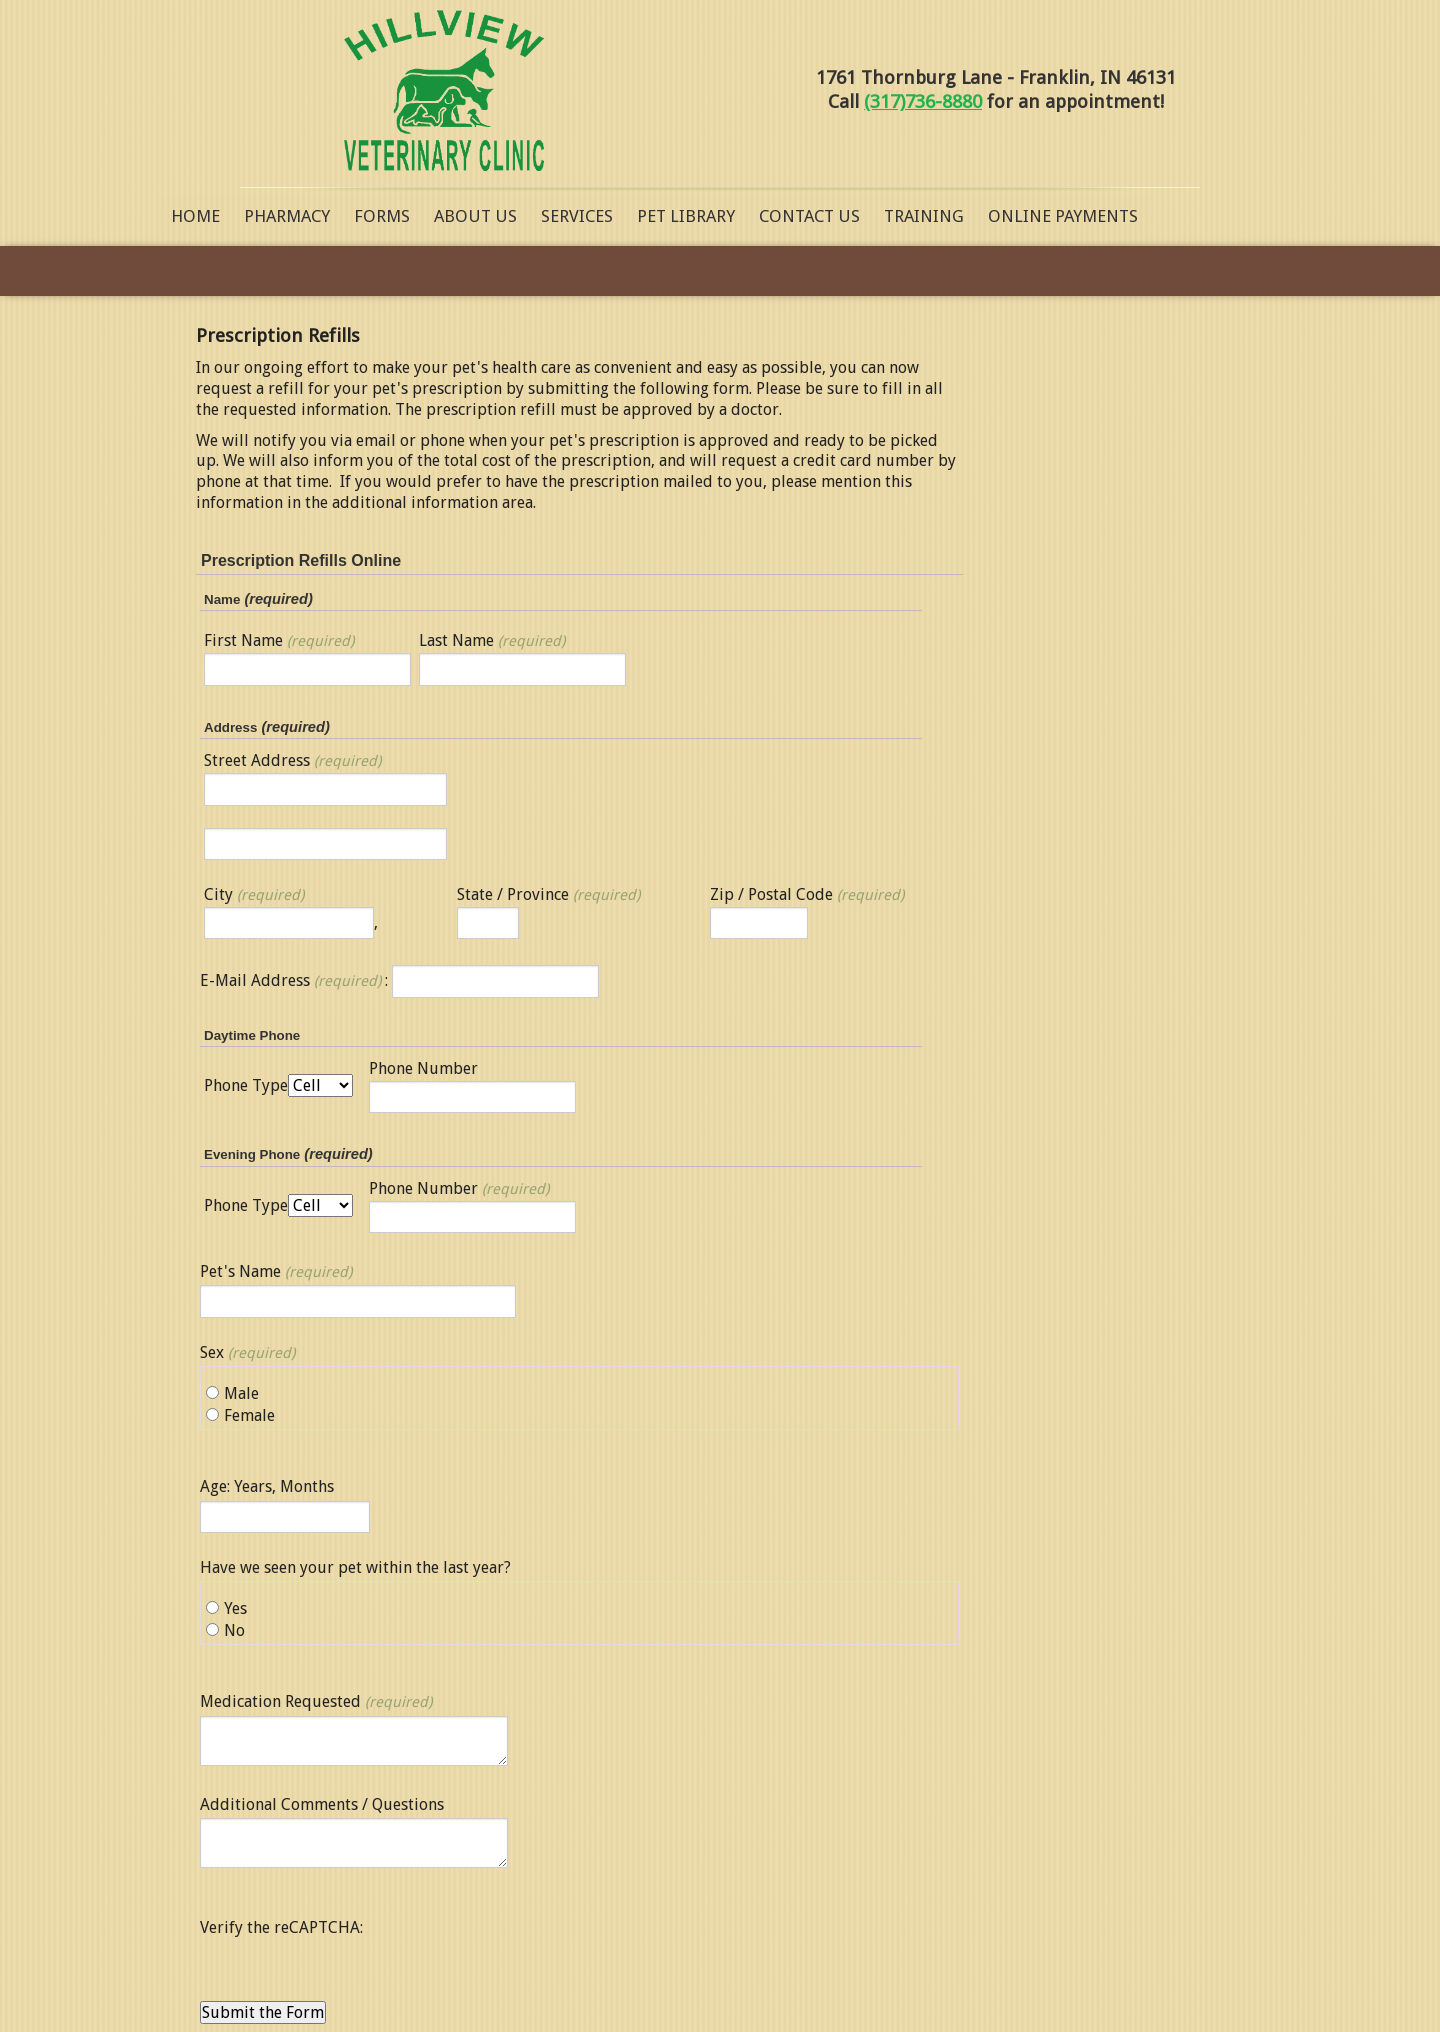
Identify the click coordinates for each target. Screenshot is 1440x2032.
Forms (382, 216)
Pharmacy (287, 216)
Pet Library (686, 216)
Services (577, 216)
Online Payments (1063, 216)
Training (924, 216)
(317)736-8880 (923, 101)
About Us (475, 216)
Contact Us (809, 216)
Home (195, 216)
